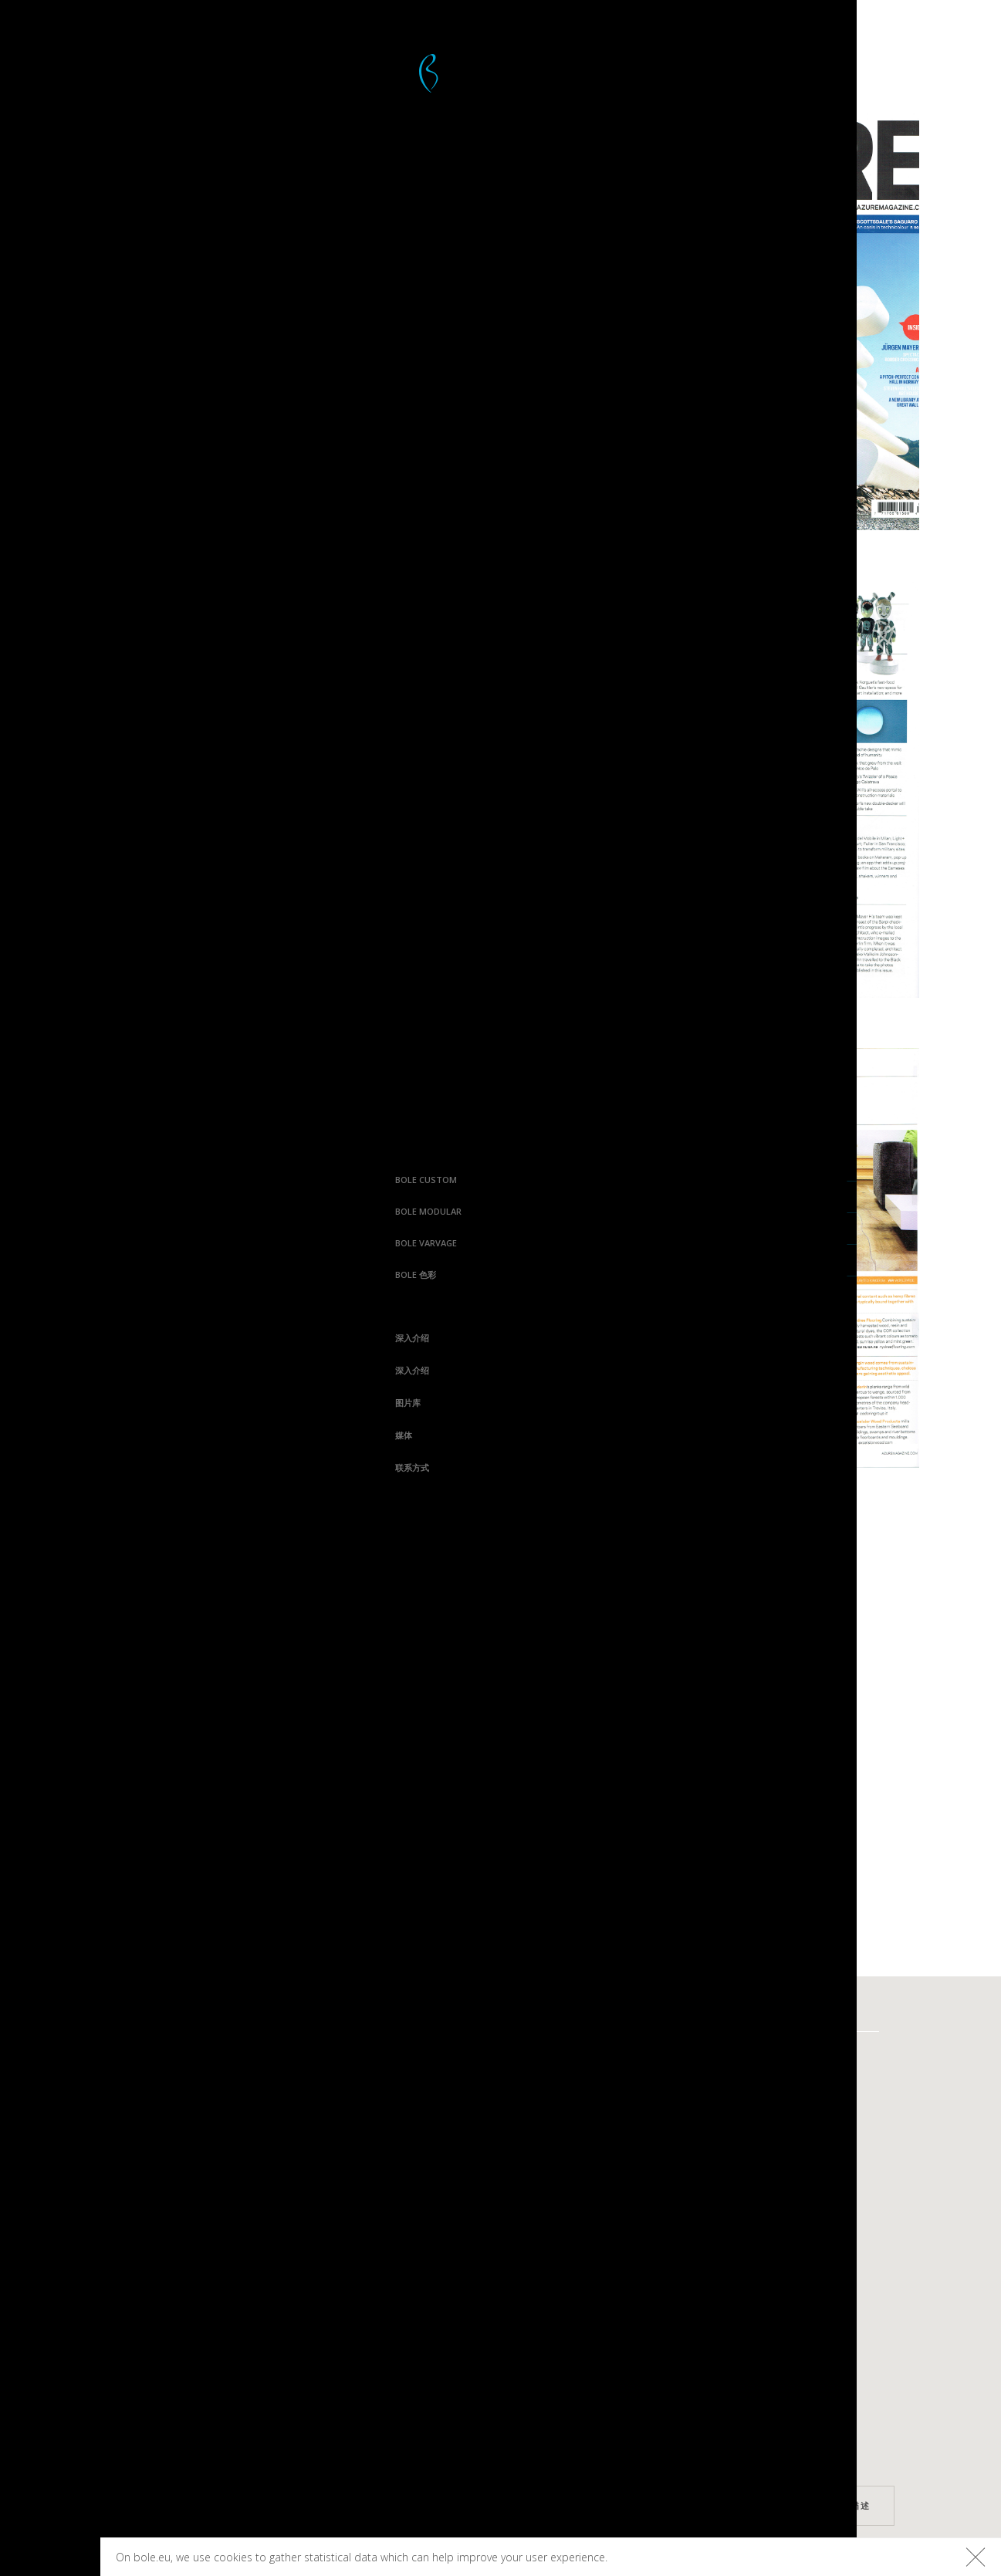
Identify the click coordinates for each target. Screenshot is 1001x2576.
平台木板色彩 (796, 2056)
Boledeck (380, 2082)
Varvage (653, 2056)
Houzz (229, 2366)
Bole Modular (51, 1211)
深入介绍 (35, 1338)
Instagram (216, 2312)
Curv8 (507, 2056)
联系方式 (35, 1467)
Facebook (219, 2285)
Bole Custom (48, 1179)
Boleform (381, 2109)
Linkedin (223, 2393)
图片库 (30, 1402)
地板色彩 (786, 2082)
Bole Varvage (48, 1243)
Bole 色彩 (38, 1274)
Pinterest (219, 2339)
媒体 (26, 1435)
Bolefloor (50, 2558)
